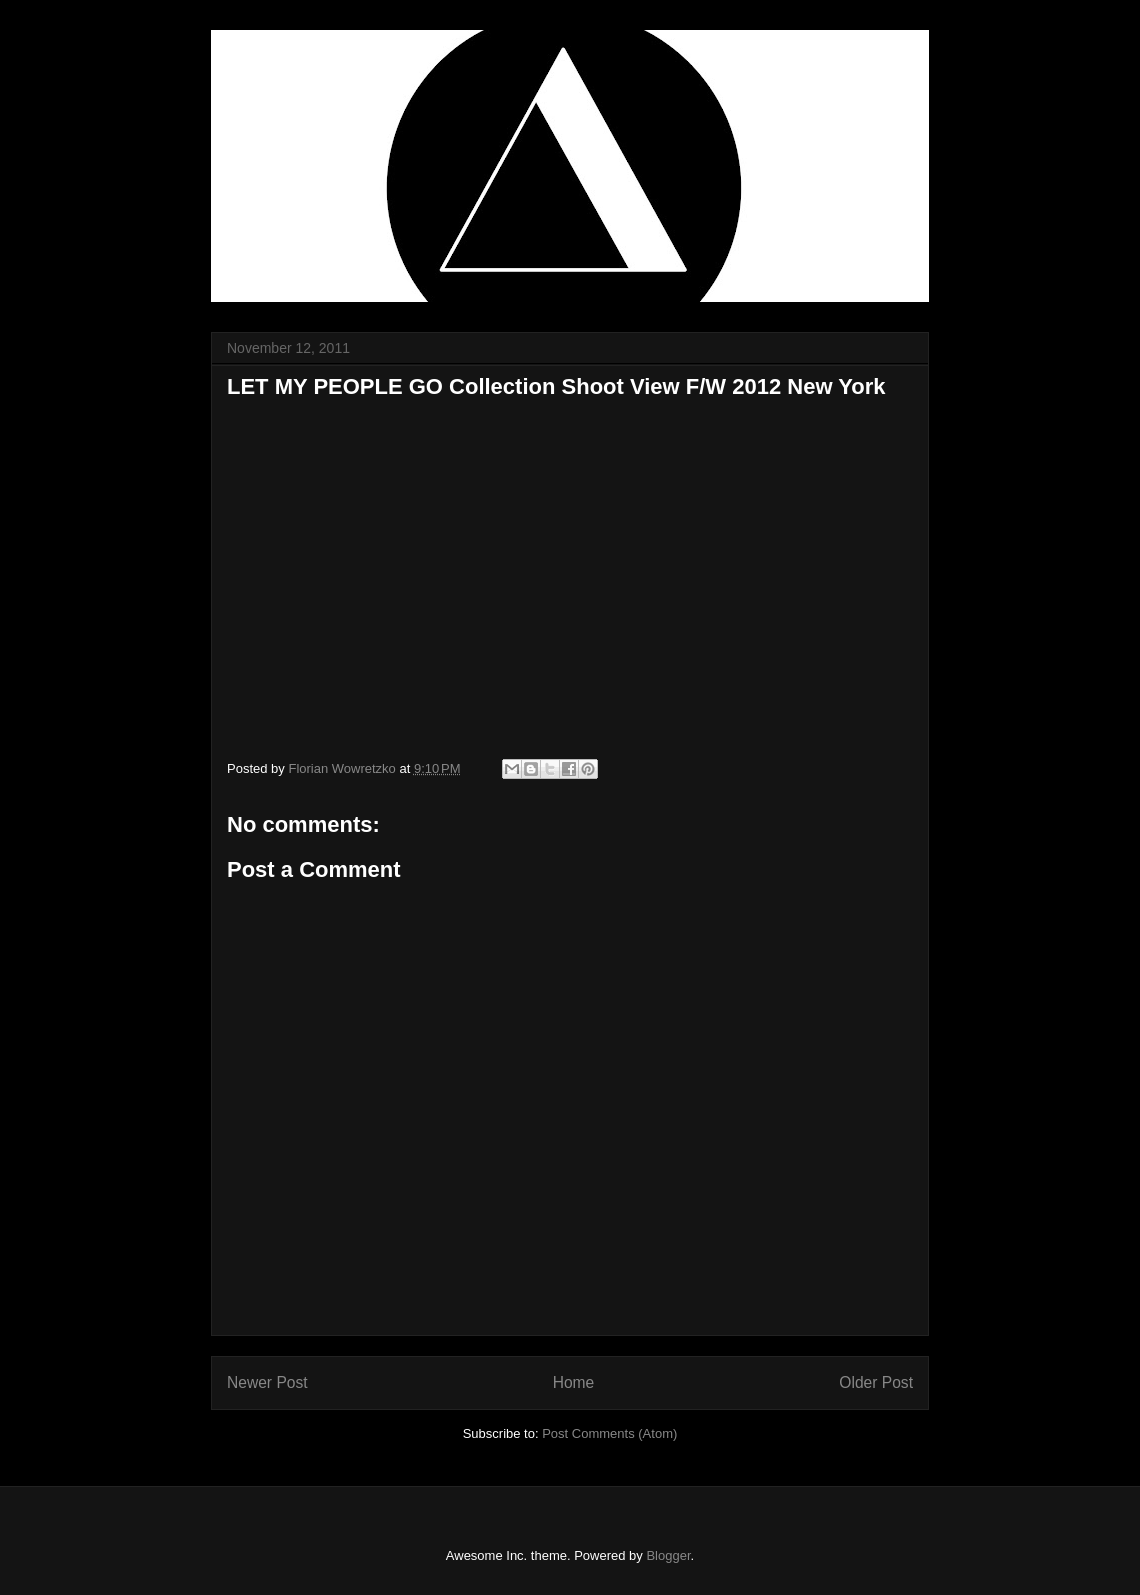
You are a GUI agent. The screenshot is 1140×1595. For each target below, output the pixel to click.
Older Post (876, 1382)
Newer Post (267, 1382)
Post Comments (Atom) (609, 1433)
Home (574, 1382)
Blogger (668, 1555)
